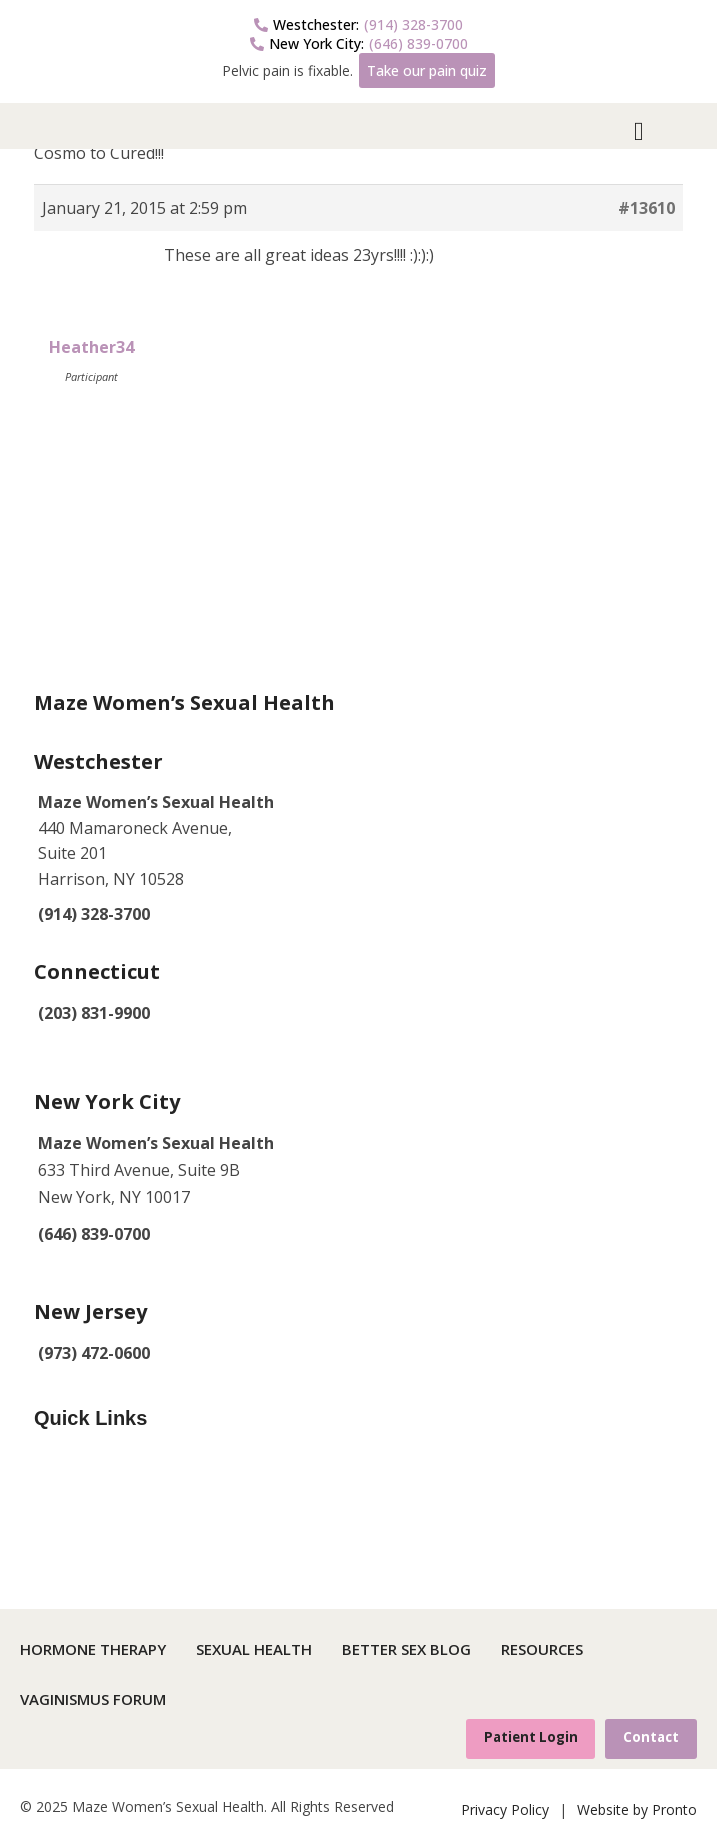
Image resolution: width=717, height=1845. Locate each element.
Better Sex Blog (406, 1649)
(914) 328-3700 (358, 24)
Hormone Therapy (93, 1649)
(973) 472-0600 (94, 1353)
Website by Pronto (637, 1809)
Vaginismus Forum (93, 1699)
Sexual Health (254, 1649)
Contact (651, 1737)
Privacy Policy (505, 1809)
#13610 (646, 208)
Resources (542, 1649)
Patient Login (531, 1737)
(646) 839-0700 (359, 43)
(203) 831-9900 (94, 1013)
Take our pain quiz (427, 70)
